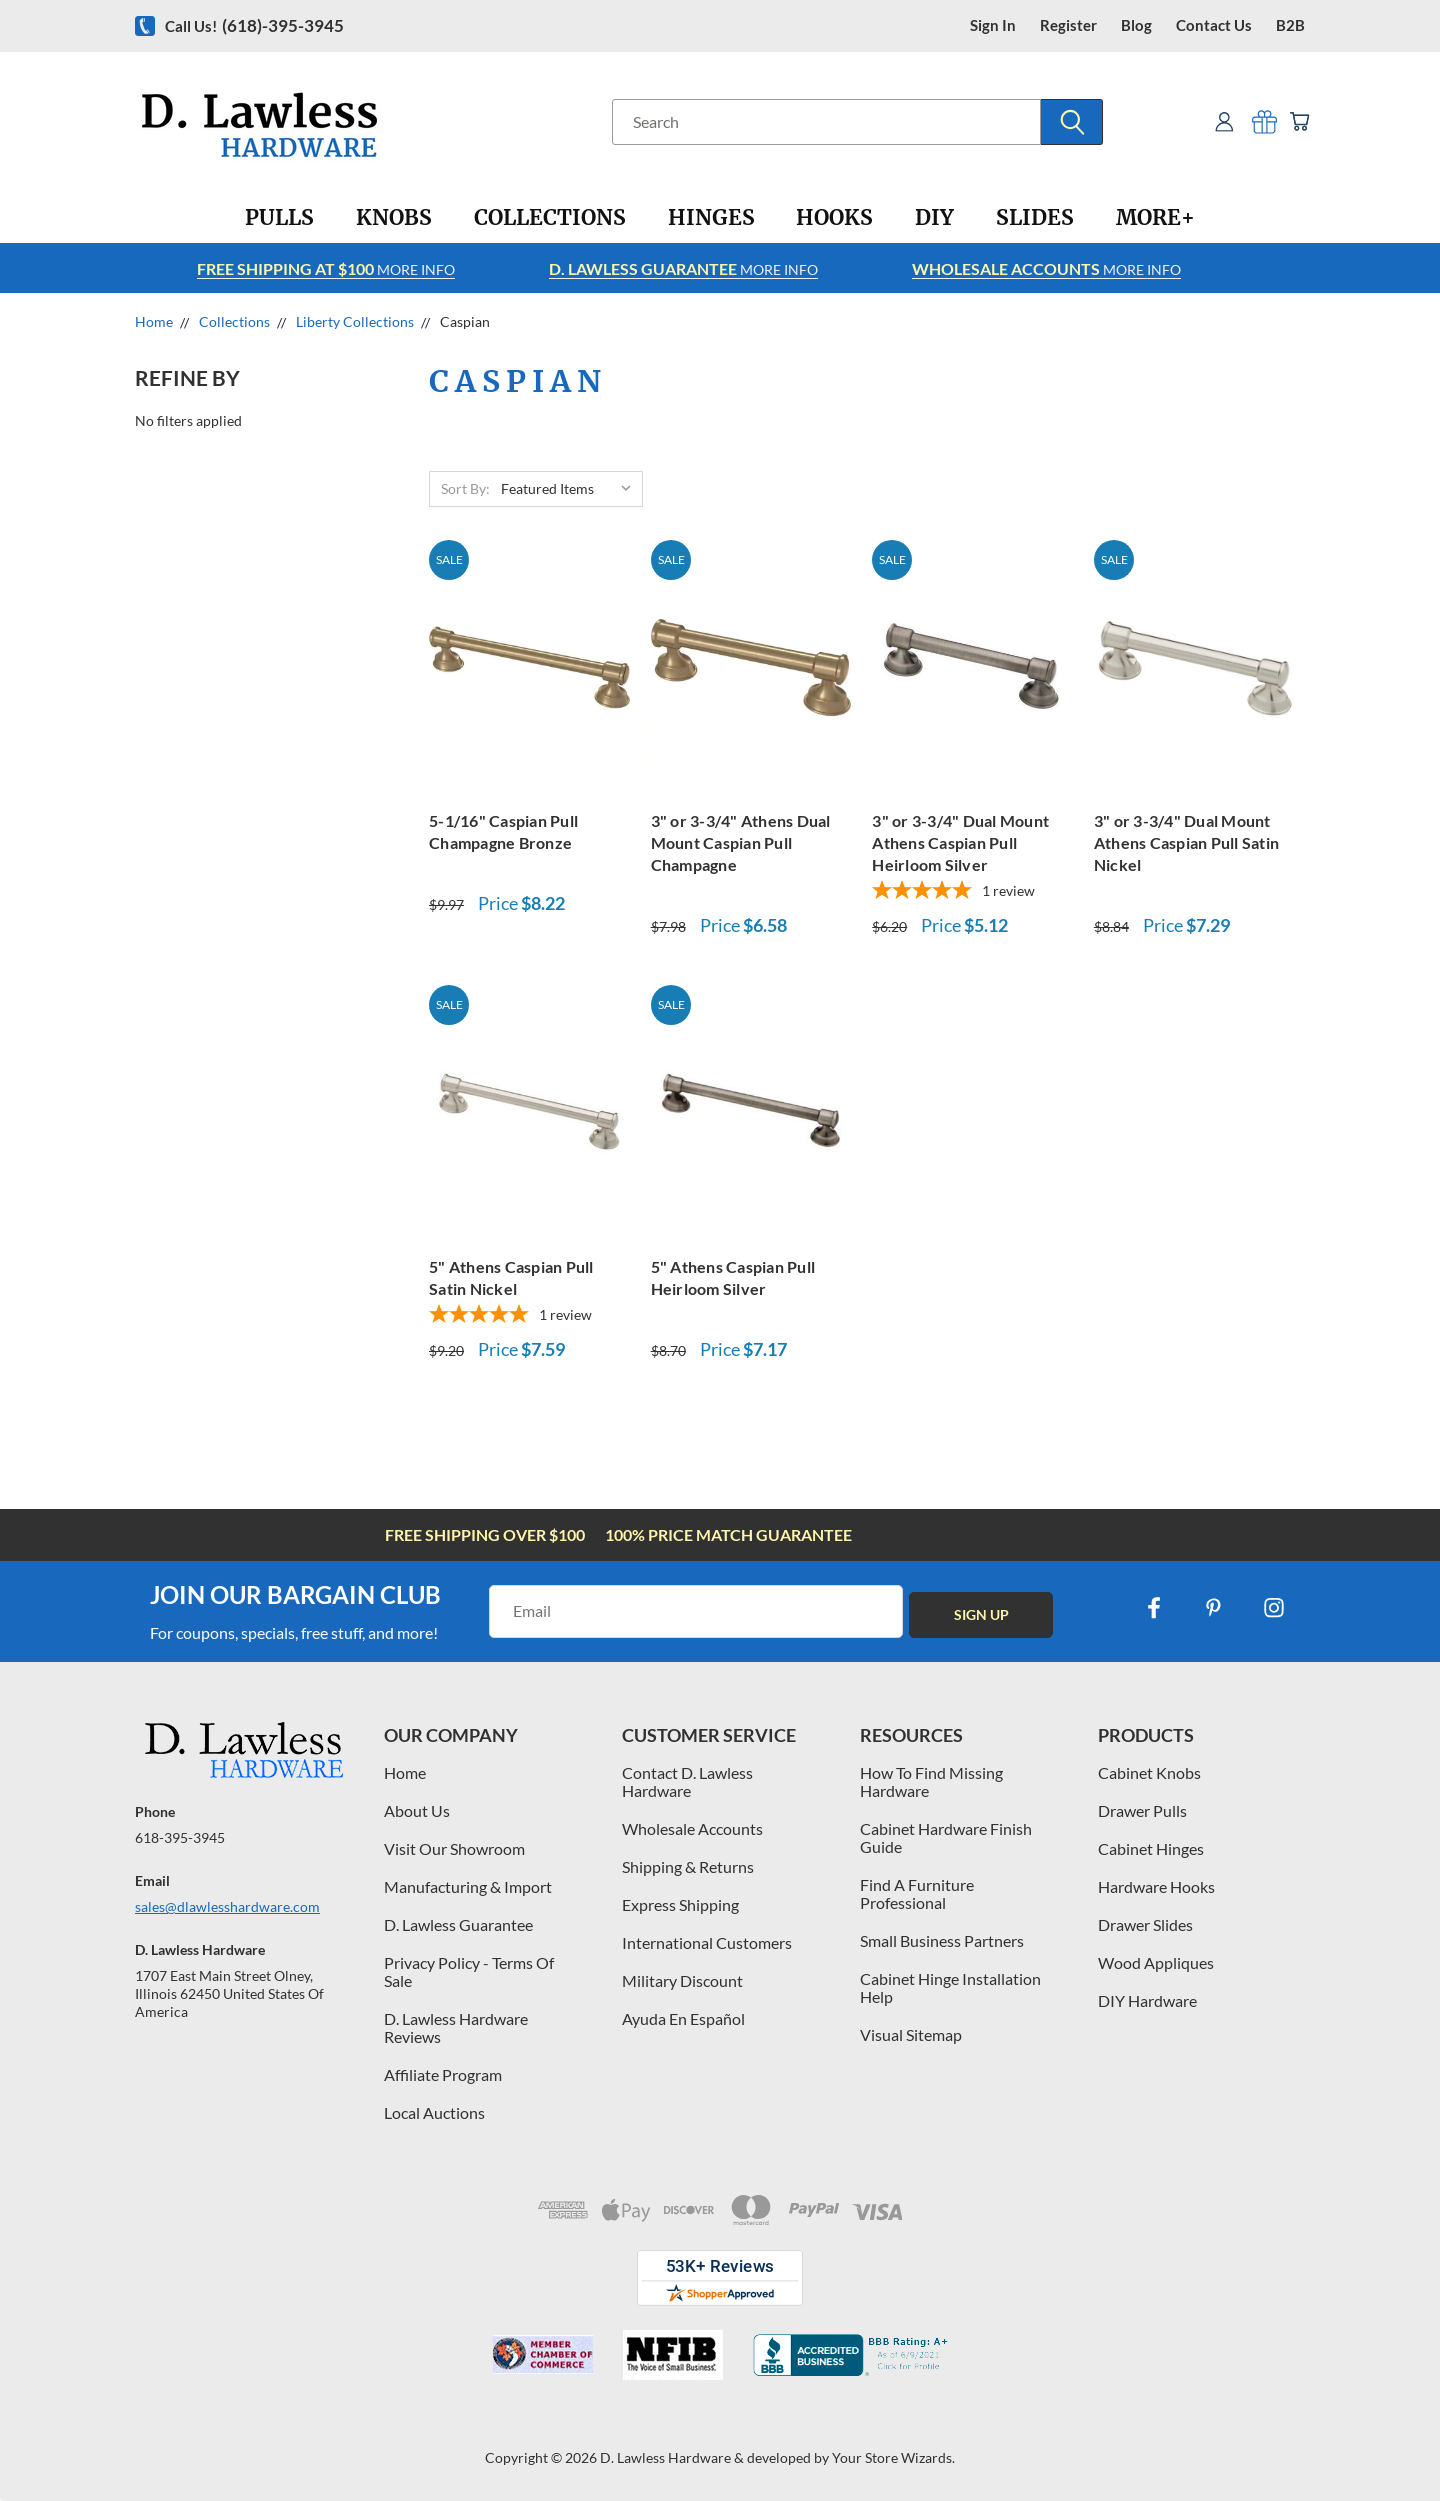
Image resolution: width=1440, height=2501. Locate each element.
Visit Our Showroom (454, 1848)
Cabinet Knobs (1149, 1772)
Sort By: (465, 488)
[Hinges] (711, 218)
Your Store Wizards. (893, 2457)
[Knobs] (394, 218)
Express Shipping (680, 1904)
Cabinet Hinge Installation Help (950, 1987)
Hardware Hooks (1156, 1886)
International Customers (707, 1942)
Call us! (254, 25)
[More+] (1155, 218)
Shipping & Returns (688, 1866)
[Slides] (1035, 218)
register (1068, 25)
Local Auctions (434, 2112)
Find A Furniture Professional (917, 1893)
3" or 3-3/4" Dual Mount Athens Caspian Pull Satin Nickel (1186, 842)
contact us (1214, 25)
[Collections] (550, 218)
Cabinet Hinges (1151, 1848)
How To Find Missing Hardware (931, 1781)
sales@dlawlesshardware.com (227, 1906)
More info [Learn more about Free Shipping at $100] (326, 268)
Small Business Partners (942, 1940)
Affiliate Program (443, 2074)
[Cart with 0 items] (1297, 121)
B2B (1290, 25)
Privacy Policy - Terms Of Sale (469, 1971)
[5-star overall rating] (972, 892)
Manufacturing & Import (468, 1886)
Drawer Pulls (1142, 1810)
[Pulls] (279, 218)
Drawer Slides (1145, 1924)
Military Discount (682, 1980)
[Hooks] (834, 218)
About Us (417, 1810)
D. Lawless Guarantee (458, 1924)
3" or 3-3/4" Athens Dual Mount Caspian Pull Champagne (741, 842)
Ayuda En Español (683, 2018)
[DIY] (934, 218)
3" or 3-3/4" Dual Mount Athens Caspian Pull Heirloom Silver (960, 842)
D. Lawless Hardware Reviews (456, 2027)
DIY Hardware (1147, 2000)
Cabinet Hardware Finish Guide (946, 1837)
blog (1136, 25)
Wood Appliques (1156, 1962)
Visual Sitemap (911, 2034)
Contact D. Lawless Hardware (687, 1781)
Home (405, 1772)
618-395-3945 (180, 1837)
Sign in (993, 25)
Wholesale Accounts (692, 1828)
